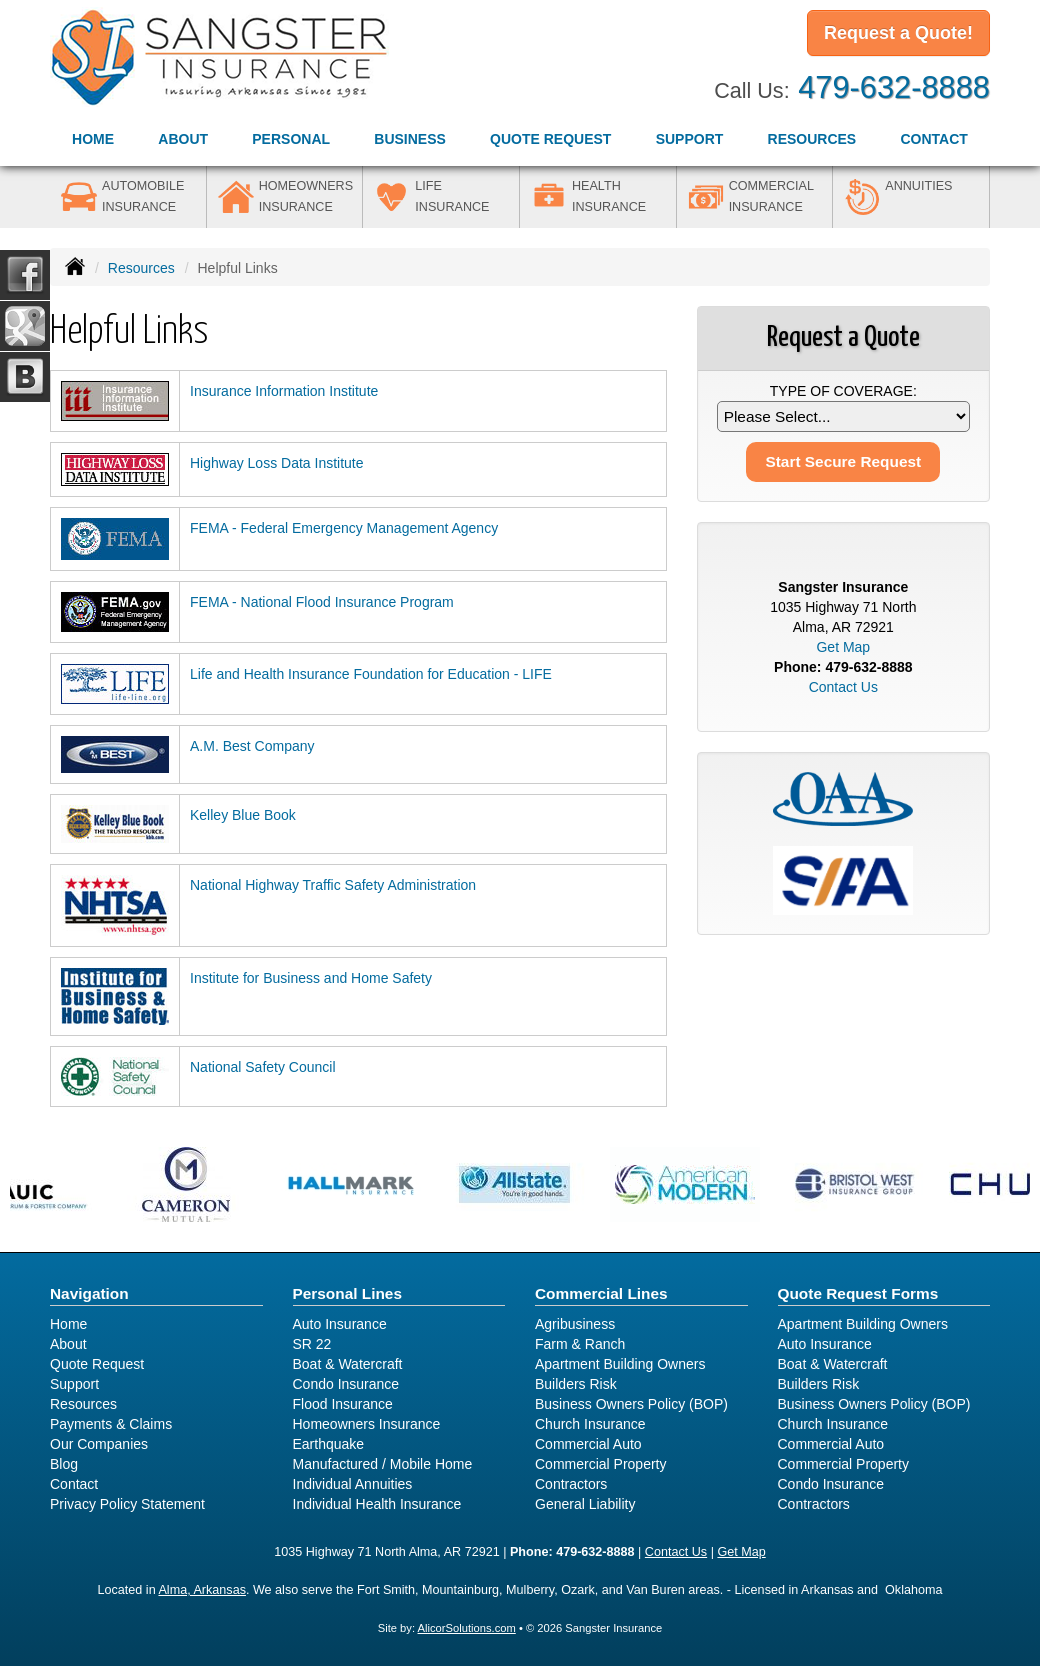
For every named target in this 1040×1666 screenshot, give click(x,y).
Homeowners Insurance (367, 1424)
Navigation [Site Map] (89, 1293)
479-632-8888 (894, 87)
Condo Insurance (346, 1384)
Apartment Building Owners (620, 1364)
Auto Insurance (340, 1324)
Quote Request (97, 1364)
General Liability (585, 1504)
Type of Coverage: (843, 391)
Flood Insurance (343, 1404)
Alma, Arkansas (202, 1590)
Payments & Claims (111, 1424)
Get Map (843, 647)
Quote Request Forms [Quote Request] (858, 1293)
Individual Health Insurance (377, 1504)
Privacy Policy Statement (127, 1504)
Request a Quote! (898, 33)
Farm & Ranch (580, 1344)
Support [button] (690, 139)
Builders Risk (576, 1384)
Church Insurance (590, 1424)
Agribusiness (575, 1324)
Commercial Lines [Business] (601, 1293)
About (183, 139)
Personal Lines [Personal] (348, 1293)
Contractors (571, 1484)
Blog (64, 1464)
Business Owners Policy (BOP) (631, 1404)
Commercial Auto (588, 1444)
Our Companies (99, 1444)
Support (74, 1384)
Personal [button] (291, 139)
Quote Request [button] (550, 139)
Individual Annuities (353, 1484)
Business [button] (410, 139)
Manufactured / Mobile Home (383, 1464)
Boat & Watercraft (348, 1364)
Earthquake (329, 1444)
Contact (933, 139)
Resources (141, 268)
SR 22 (312, 1344)
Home (93, 139)
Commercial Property (600, 1464)
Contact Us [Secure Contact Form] (843, 687)
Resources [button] (812, 139)
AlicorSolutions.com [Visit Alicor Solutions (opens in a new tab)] (467, 1628)
